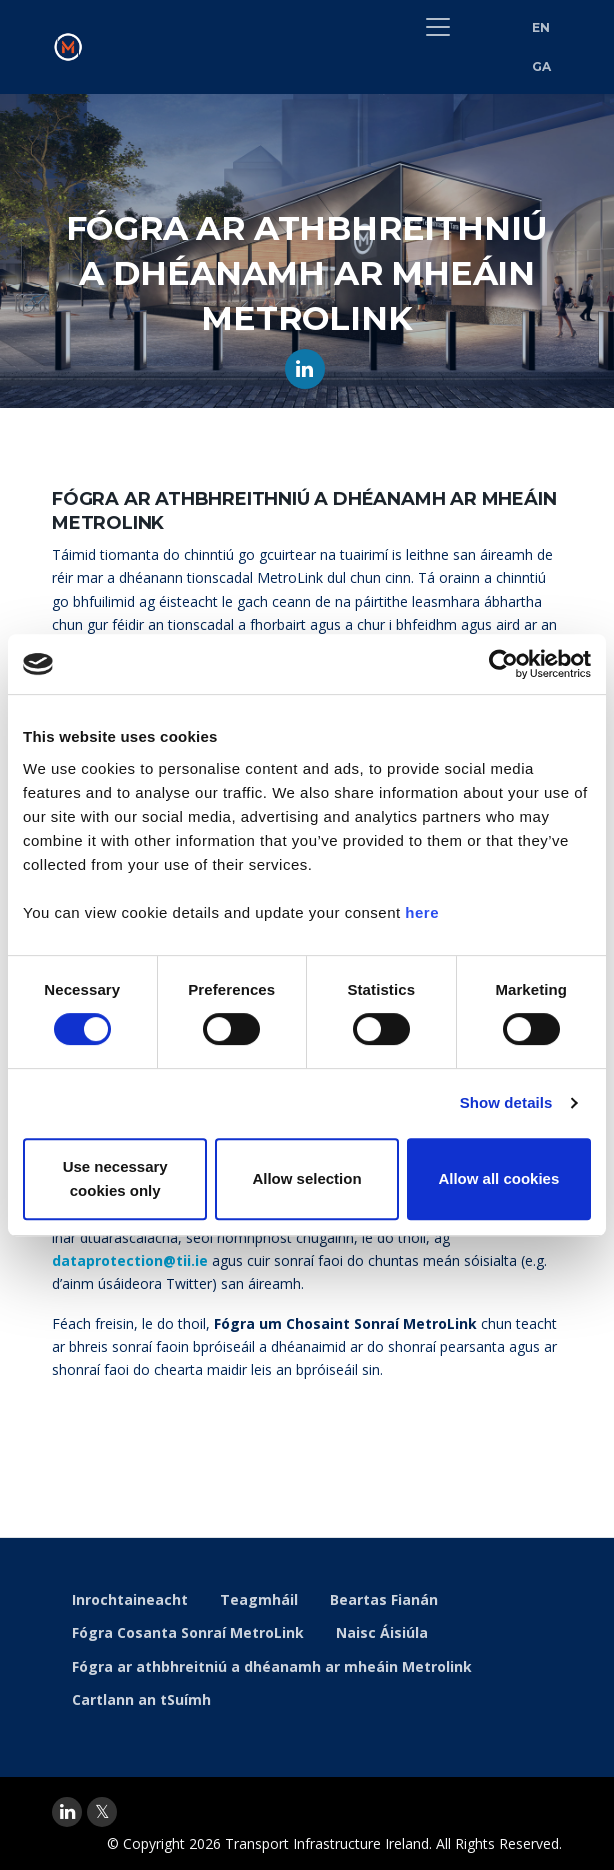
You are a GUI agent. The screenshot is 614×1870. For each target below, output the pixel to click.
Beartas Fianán (384, 1599)
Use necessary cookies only (115, 1178)
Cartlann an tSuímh (141, 1699)
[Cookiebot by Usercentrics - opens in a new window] (503, 664)
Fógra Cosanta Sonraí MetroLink (188, 1632)
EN (541, 27)
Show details (506, 1102)
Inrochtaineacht (130, 1599)
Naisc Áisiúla (382, 1632)
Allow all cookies (498, 1178)
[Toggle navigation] (438, 27)
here (422, 912)
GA (542, 66)
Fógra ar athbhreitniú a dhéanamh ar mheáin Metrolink (272, 1666)
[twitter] (102, 1812)
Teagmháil (259, 1599)
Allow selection (306, 1178)
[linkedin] (67, 1812)
